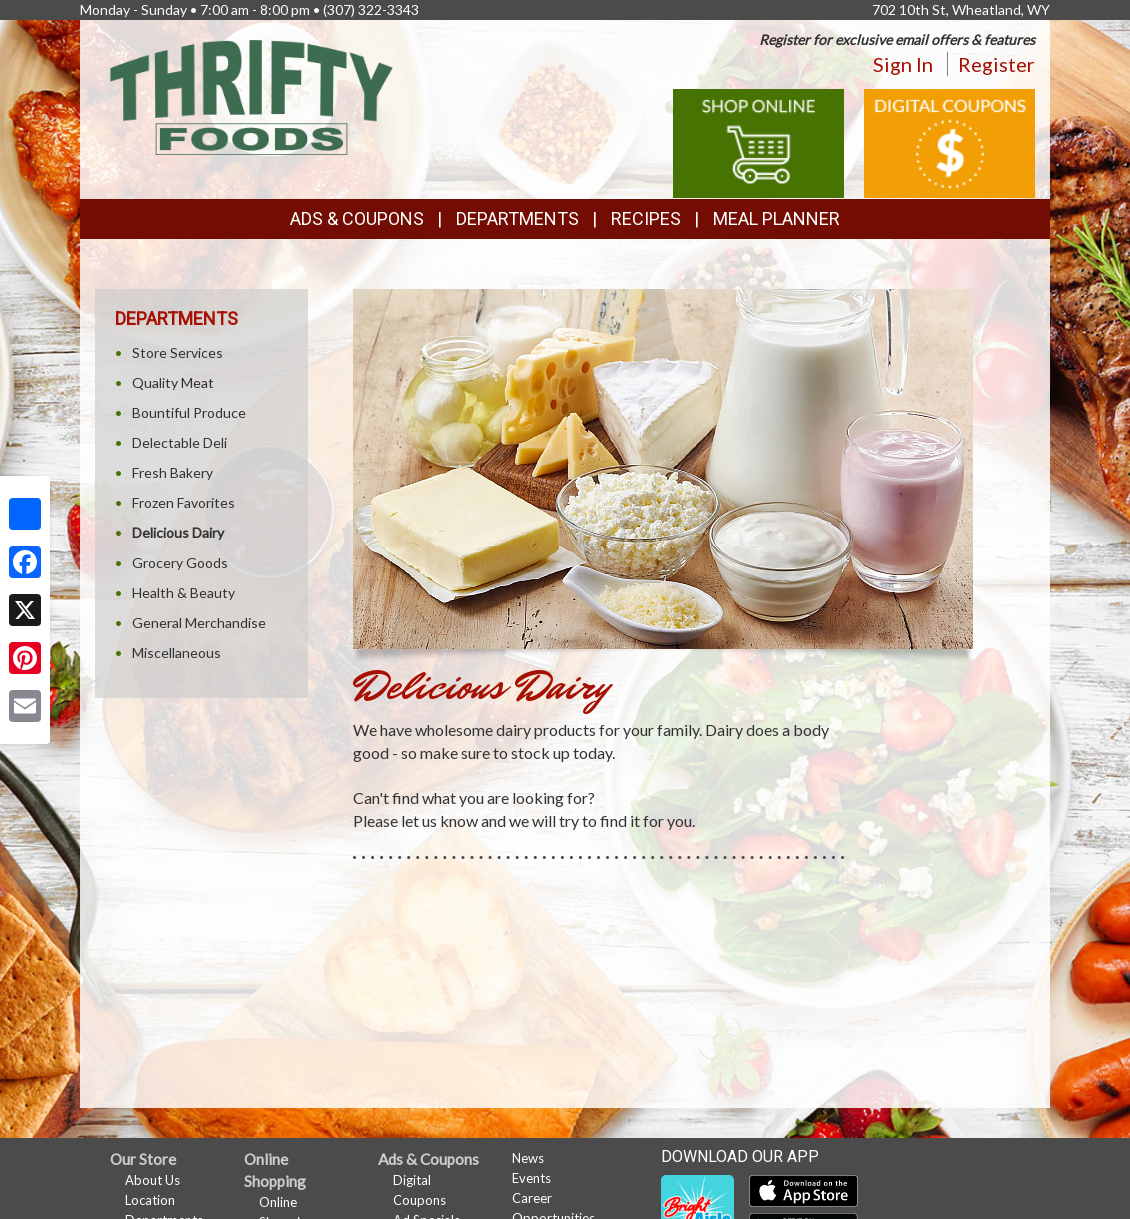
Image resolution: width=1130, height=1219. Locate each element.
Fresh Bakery (172, 472)
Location (150, 1200)
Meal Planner (776, 218)
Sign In (903, 64)
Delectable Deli (179, 442)
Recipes (646, 218)
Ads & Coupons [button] (357, 218)
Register (996, 64)
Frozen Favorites (183, 502)
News (528, 1158)
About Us (152, 1180)
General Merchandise (199, 622)
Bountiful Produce (189, 412)
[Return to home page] (251, 95)
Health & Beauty (183, 592)
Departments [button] (517, 218)
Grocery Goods (180, 562)
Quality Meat (173, 382)
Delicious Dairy (178, 532)
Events (531, 1178)
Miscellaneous (176, 652)
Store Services (177, 352)
